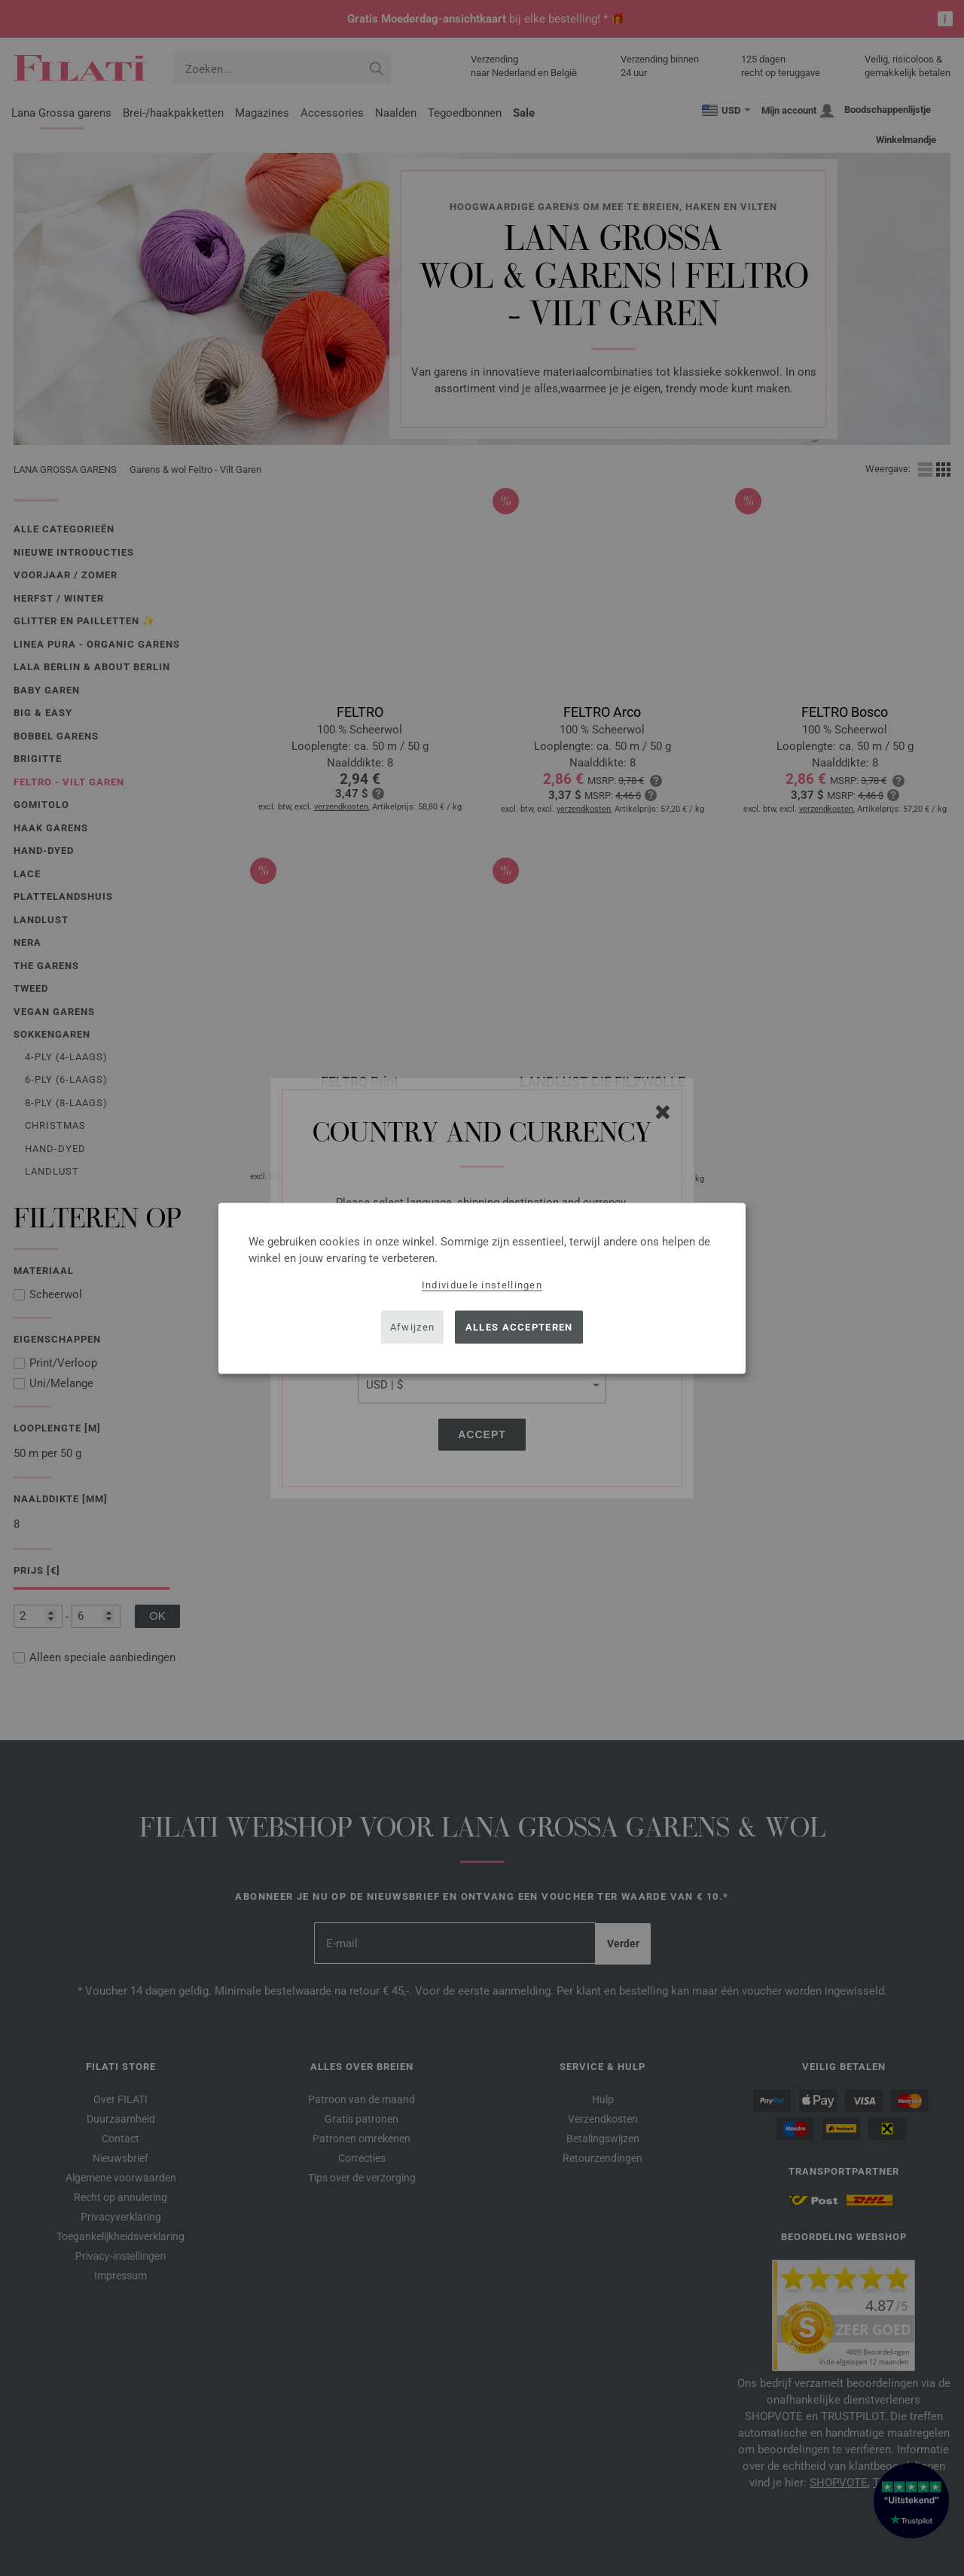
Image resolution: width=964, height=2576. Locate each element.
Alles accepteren (519, 1327)
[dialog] (482, 1288)
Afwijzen (412, 1327)
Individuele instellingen (482, 1284)
